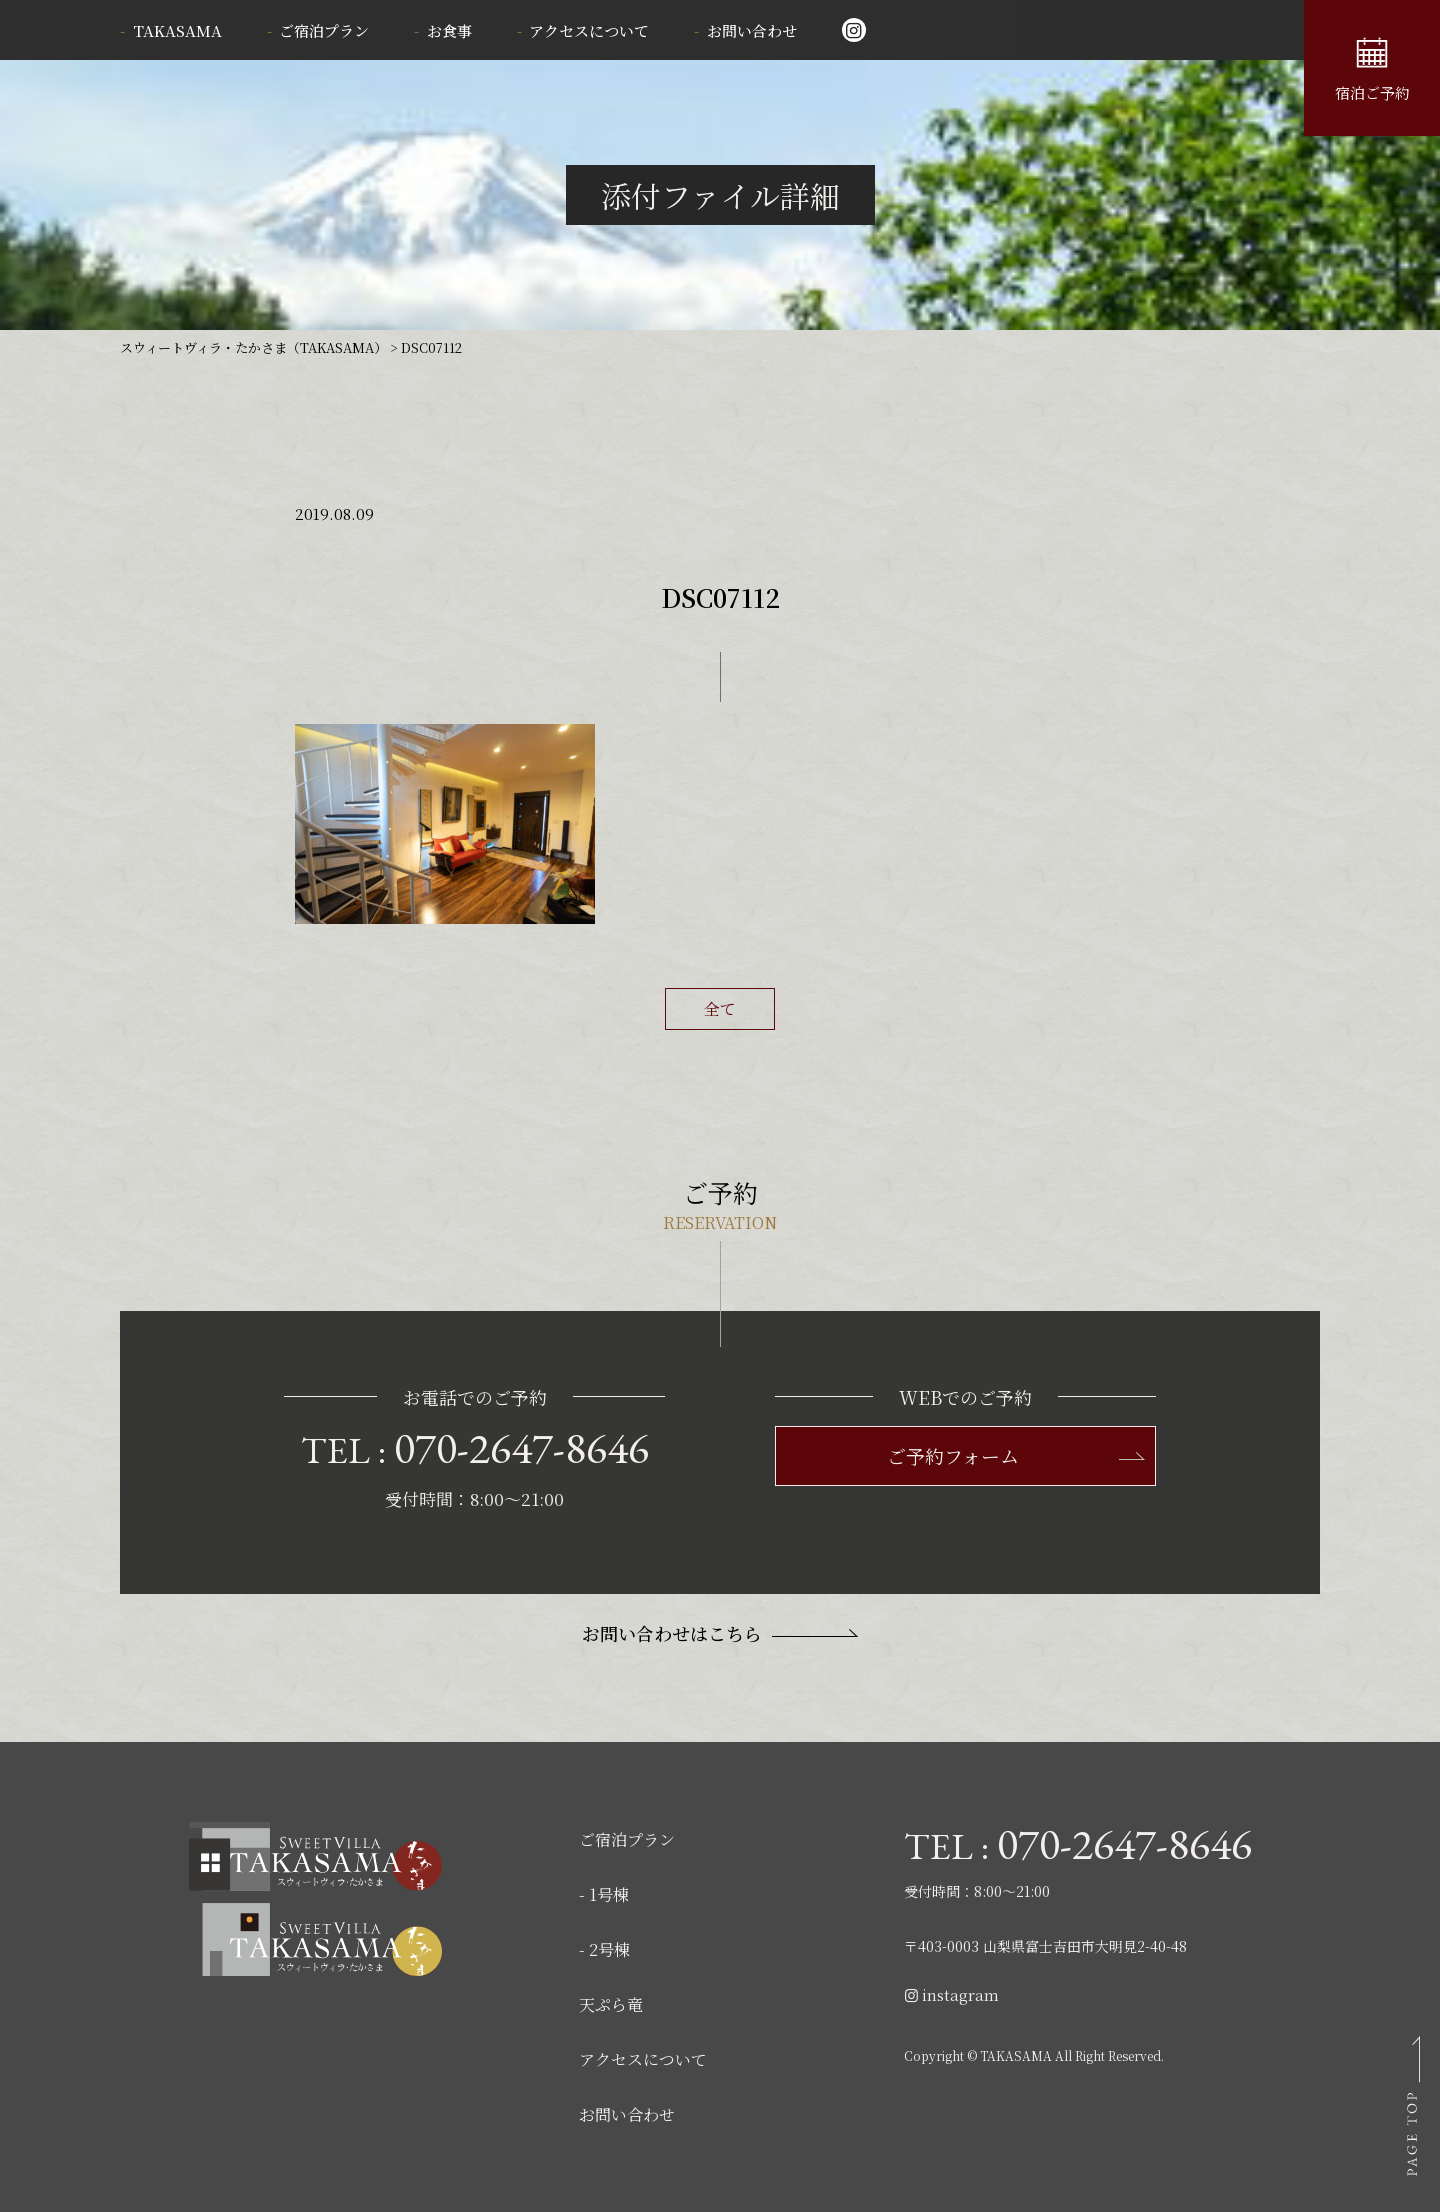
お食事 (449, 30)
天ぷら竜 (611, 2004)
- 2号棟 (604, 1949)
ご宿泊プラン (324, 30)
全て (720, 1008)
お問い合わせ (752, 30)
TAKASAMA (177, 30)
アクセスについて (589, 30)
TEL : (475, 1448)
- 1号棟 (604, 1894)
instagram (951, 1994)
